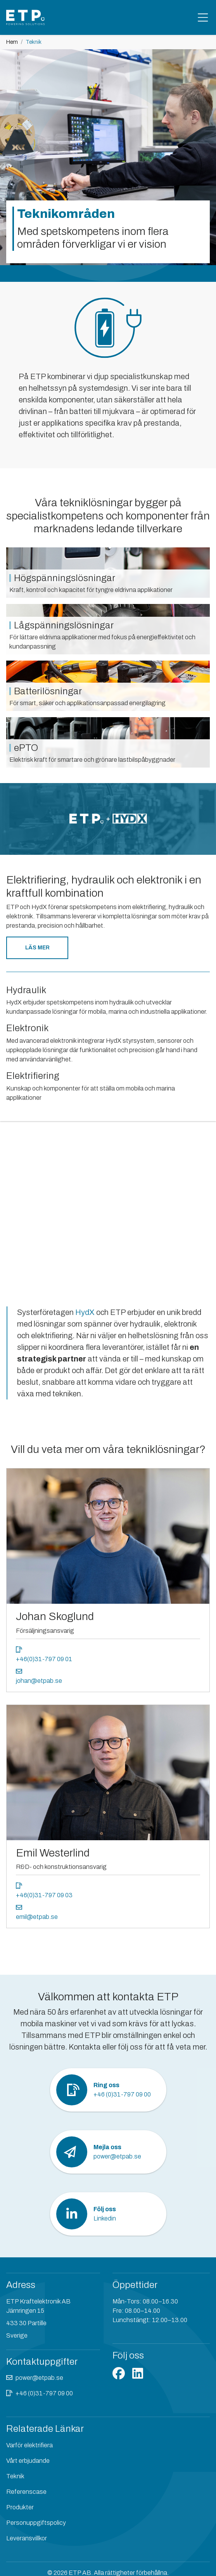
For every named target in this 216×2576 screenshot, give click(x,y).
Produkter (20, 2507)
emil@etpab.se (37, 1916)
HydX (85, 1312)
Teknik (15, 2476)
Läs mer (37, 948)
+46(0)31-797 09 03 (44, 1895)
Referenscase (26, 2491)
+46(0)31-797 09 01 (44, 1659)
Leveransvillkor (26, 2538)
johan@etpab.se (39, 1680)
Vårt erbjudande (28, 2460)
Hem (12, 42)
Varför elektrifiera (29, 2445)
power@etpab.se (39, 2377)
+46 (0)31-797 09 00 (44, 2393)
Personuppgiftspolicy (36, 2522)
